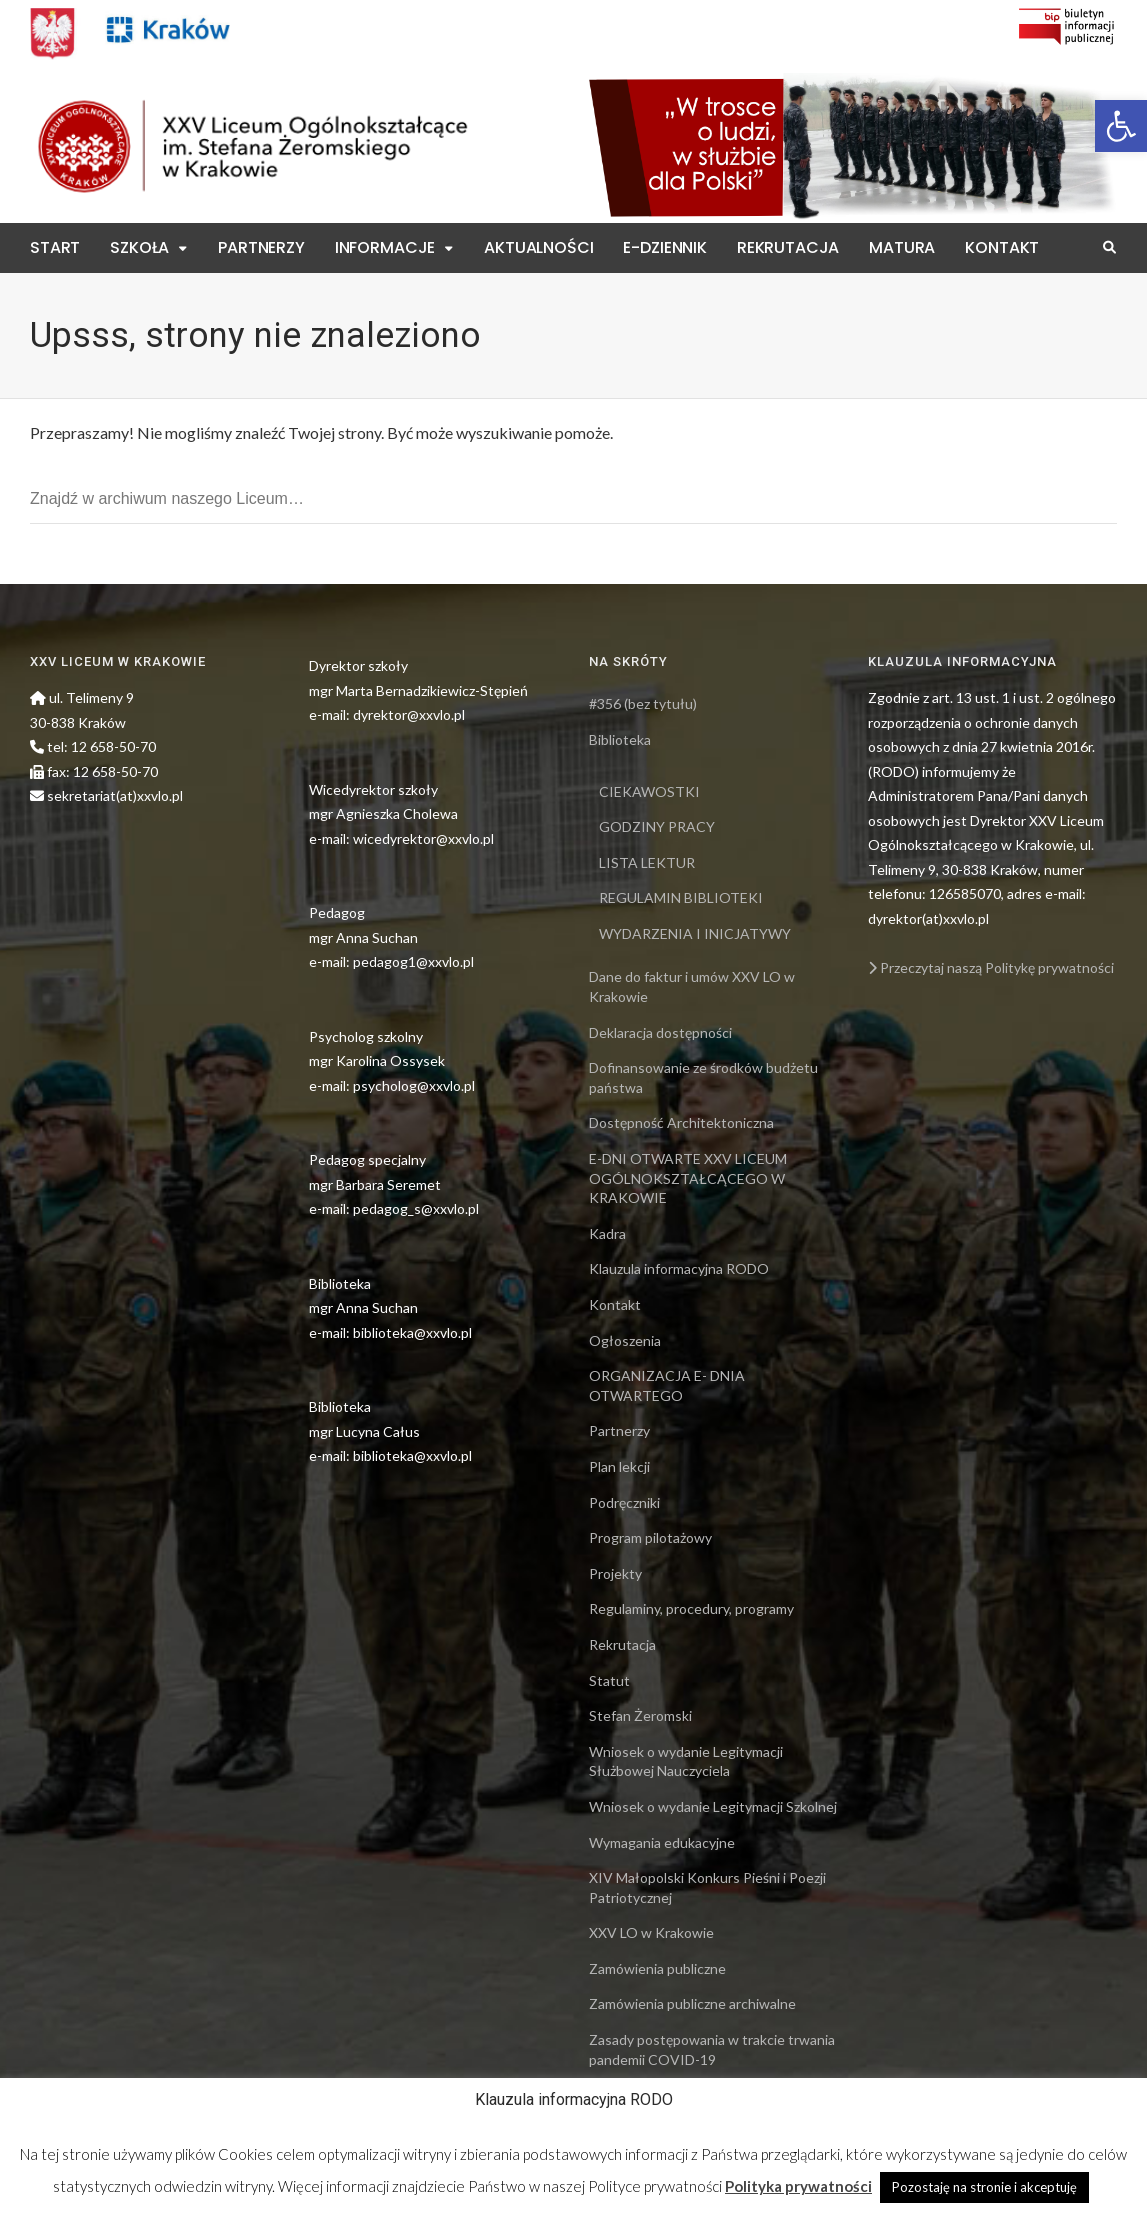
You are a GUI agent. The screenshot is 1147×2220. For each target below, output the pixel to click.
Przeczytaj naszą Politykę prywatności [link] (991, 967)
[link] (1121, 126)
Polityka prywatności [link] (798, 2186)
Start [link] (55, 247)
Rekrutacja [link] (788, 247)
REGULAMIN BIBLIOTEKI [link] (681, 897)
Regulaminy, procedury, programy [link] (691, 1608)
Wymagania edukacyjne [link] (662, 1842)
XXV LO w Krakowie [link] (651, 1932)
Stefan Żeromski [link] (640, 1715)
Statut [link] (609, 1680)
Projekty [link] (615, 1573)
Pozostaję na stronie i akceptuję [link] (984, 2187)
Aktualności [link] (538, 247)
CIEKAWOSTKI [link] (649, 791)
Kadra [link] (607, 1233)
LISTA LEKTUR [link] (647, 862)
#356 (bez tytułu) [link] (643, 703)
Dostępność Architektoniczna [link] (681, 1122)
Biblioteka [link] (620, 739)
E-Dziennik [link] (664, 247)
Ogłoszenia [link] (625, 1340)
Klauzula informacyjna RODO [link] (679, 1268)
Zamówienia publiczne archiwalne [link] (692, 2003)
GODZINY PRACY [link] (657, 826)
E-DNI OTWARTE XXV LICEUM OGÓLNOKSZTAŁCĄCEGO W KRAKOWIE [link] (688, 1178)
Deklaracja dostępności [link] (660, 1032)
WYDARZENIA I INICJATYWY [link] (695, 933)
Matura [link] (902, 247)
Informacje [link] (385, 247)
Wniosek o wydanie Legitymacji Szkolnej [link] (713, 1806)
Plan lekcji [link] (619, 1466)
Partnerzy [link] (261, 247)
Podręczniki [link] (624, 1502)
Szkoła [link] (139, 247)
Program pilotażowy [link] (650, 1537)
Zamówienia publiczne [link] (657, 1968)
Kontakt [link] (1002, 247)
